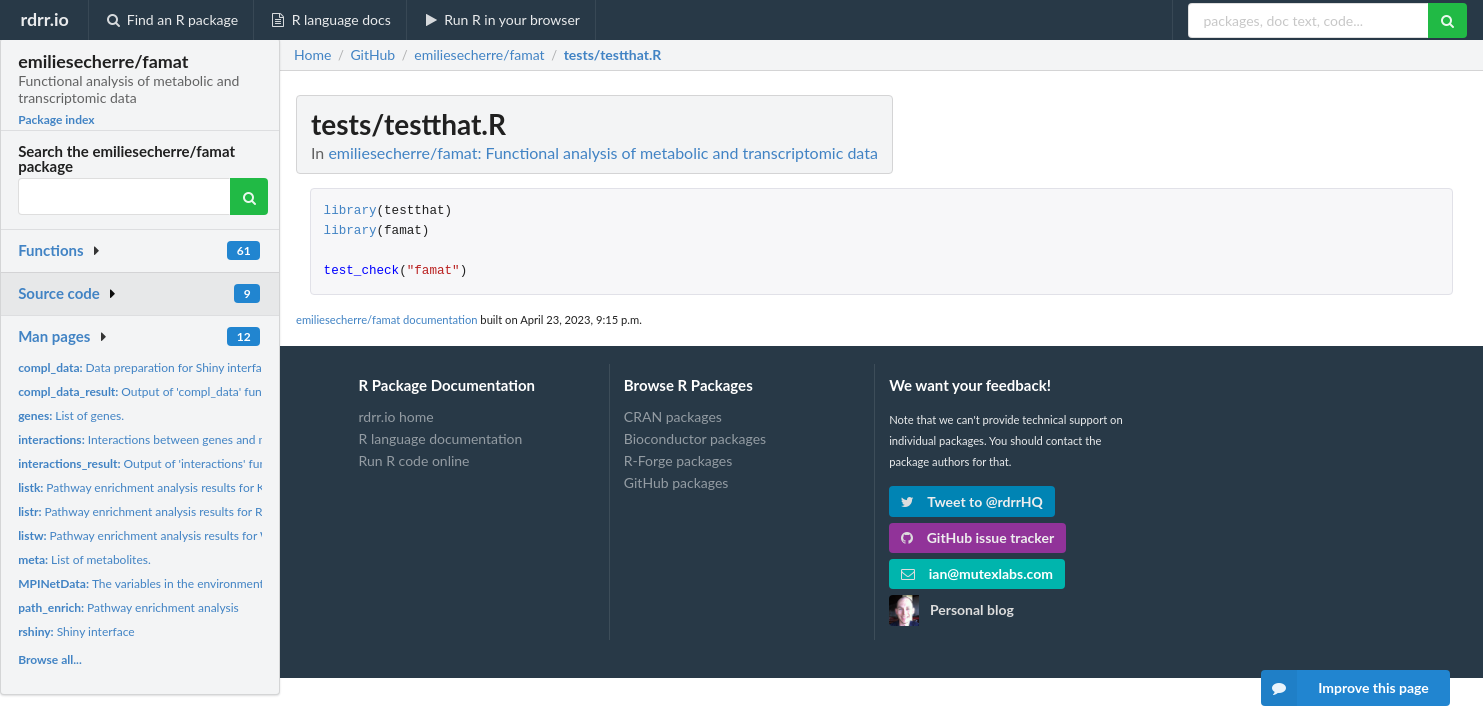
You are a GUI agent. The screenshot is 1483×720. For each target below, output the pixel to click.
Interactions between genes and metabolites (169, 439)
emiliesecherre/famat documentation (387, 319)
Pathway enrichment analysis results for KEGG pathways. (181, 487)
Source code (59, 293)
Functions (50, 250)
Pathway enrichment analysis (128, 607)
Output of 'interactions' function (155, 463)
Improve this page (1345, 688)
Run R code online (414, 460)
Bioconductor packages (695, 438)
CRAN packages (673, 417)
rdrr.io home (396, 417)
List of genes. (71, 415)
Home (312, 55)
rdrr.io (44, 19)
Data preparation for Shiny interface (146, 367)
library (350, 211)
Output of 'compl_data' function (153, 391)
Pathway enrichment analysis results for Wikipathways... (180, 535)
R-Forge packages (678, 460)
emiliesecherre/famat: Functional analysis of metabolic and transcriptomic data (603, 152)
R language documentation (441, 438)
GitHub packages (676, 482)
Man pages (54, 336)
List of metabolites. (84, 559)
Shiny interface (76, 631)
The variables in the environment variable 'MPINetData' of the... (221, 583)
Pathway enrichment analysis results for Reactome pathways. (190, 511)
